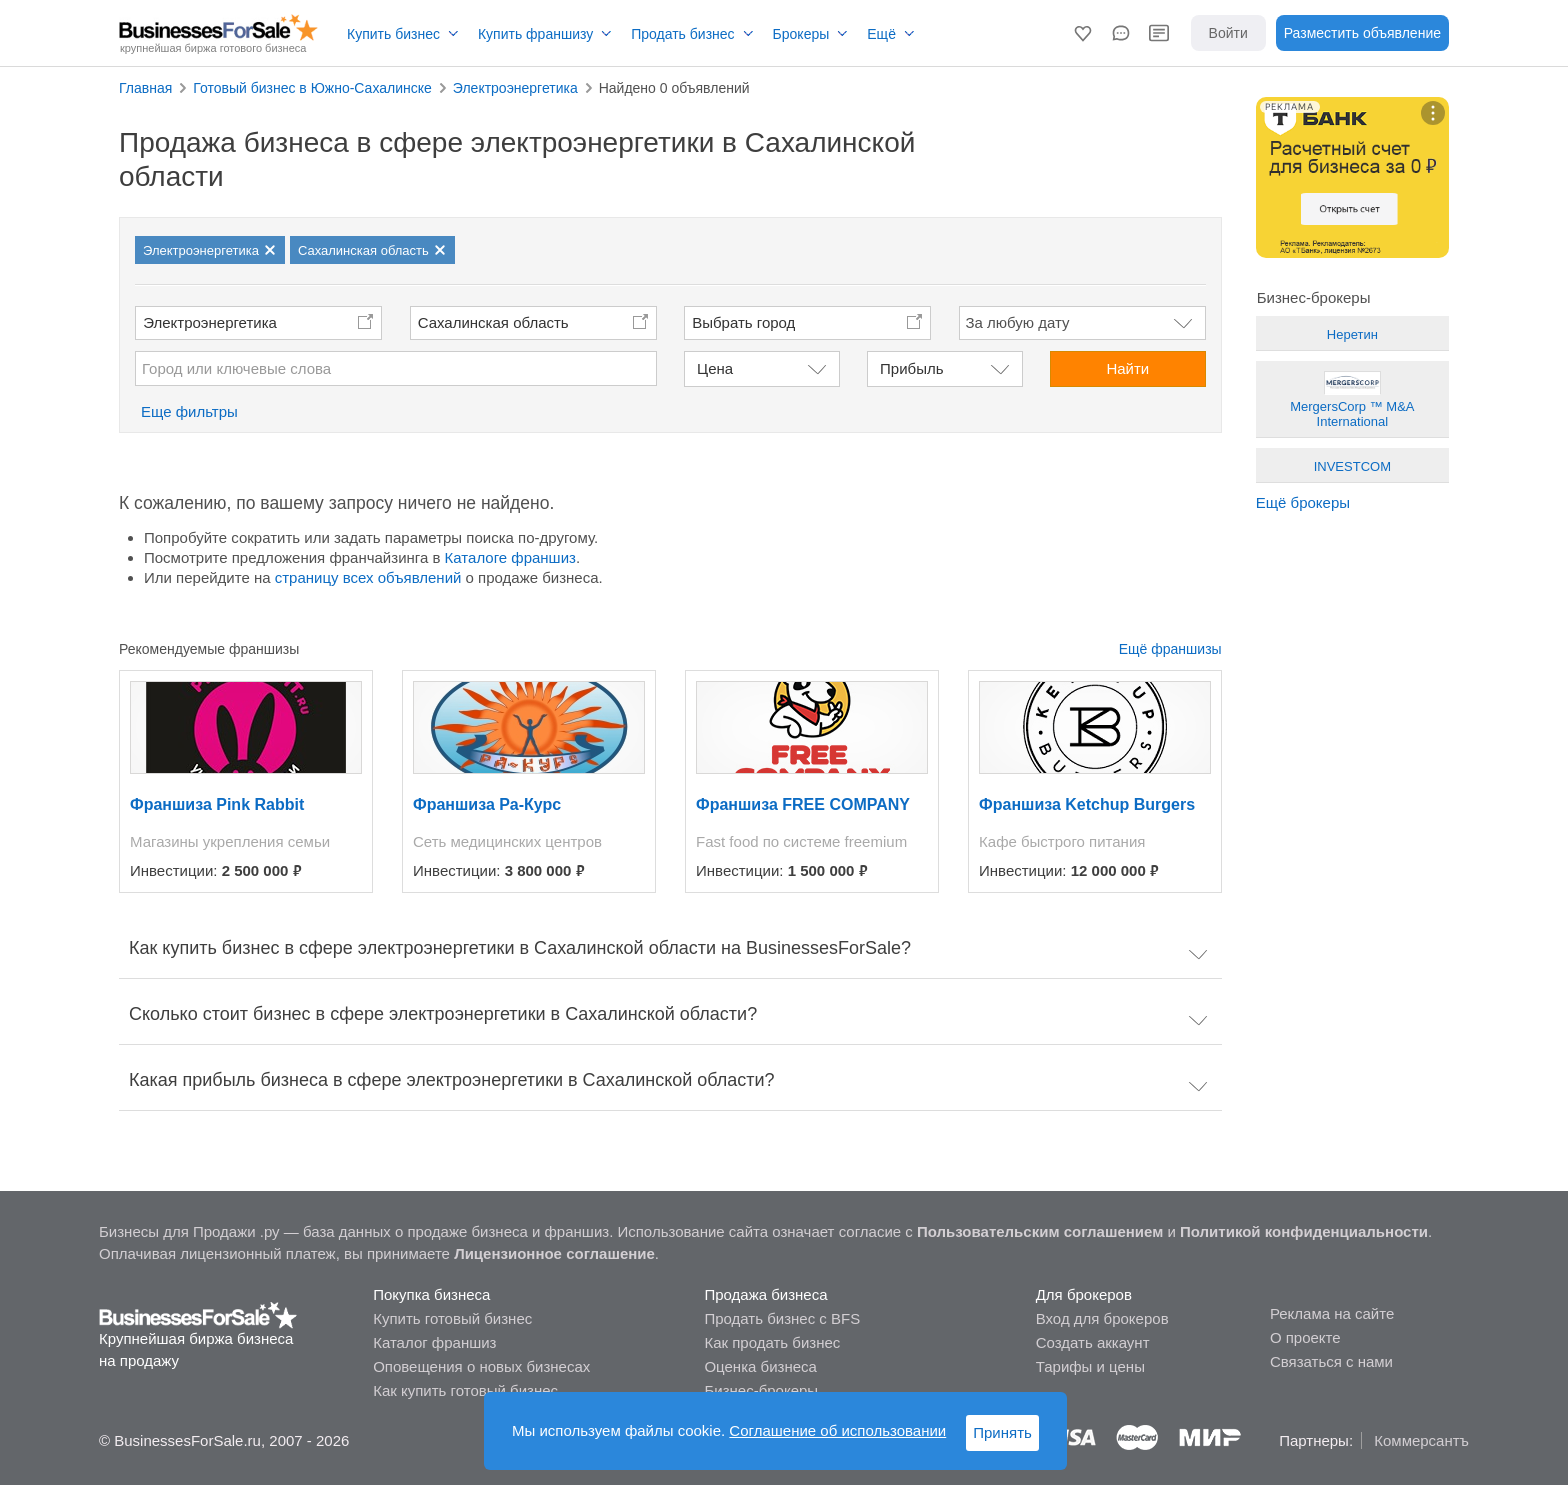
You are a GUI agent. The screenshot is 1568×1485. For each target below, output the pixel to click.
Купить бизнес (393, 34)
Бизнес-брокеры (761, 1390)
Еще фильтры (189, 411)
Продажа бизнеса (765, 1294)
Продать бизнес (682, 34)
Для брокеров (1084, 1294)
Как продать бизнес (772, 1342)
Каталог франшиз (434, 1342)
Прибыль (911, 368)
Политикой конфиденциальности (1304, 1231)
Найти (1127, 368)
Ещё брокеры (1303, 502)
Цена (715, 368)
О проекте (1305, 1337)
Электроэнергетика (210, 322)
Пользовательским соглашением (1040, 1231)
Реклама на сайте (1332, 1313)
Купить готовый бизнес (452, 1318)
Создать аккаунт (1093, 1342)
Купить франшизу (535, 34)
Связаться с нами (1331, 1361)
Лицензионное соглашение (554, 1253)
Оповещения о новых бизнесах (481, 1366)
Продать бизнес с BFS (782, 1318)
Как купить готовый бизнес (465, 1390)
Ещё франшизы (1170, 649)
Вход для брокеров (1102, 1318)
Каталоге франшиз (510, 557)
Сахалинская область (493, 322)
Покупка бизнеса (431, 1294)
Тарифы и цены (1090, 1366)
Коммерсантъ (1421, 1440)
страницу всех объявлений (368, 577)
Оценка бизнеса (760, 1366)
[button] (1083, 33)
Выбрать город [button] (743, 322)
